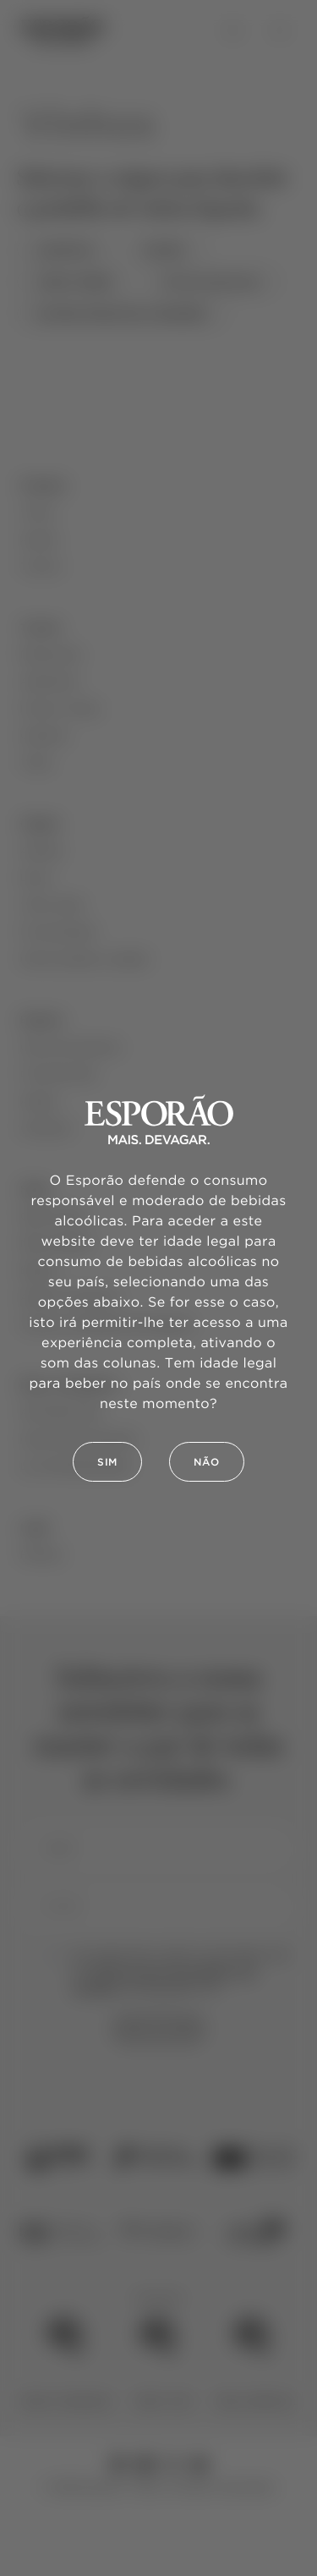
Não (207, 1462)
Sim (107, 1462)
